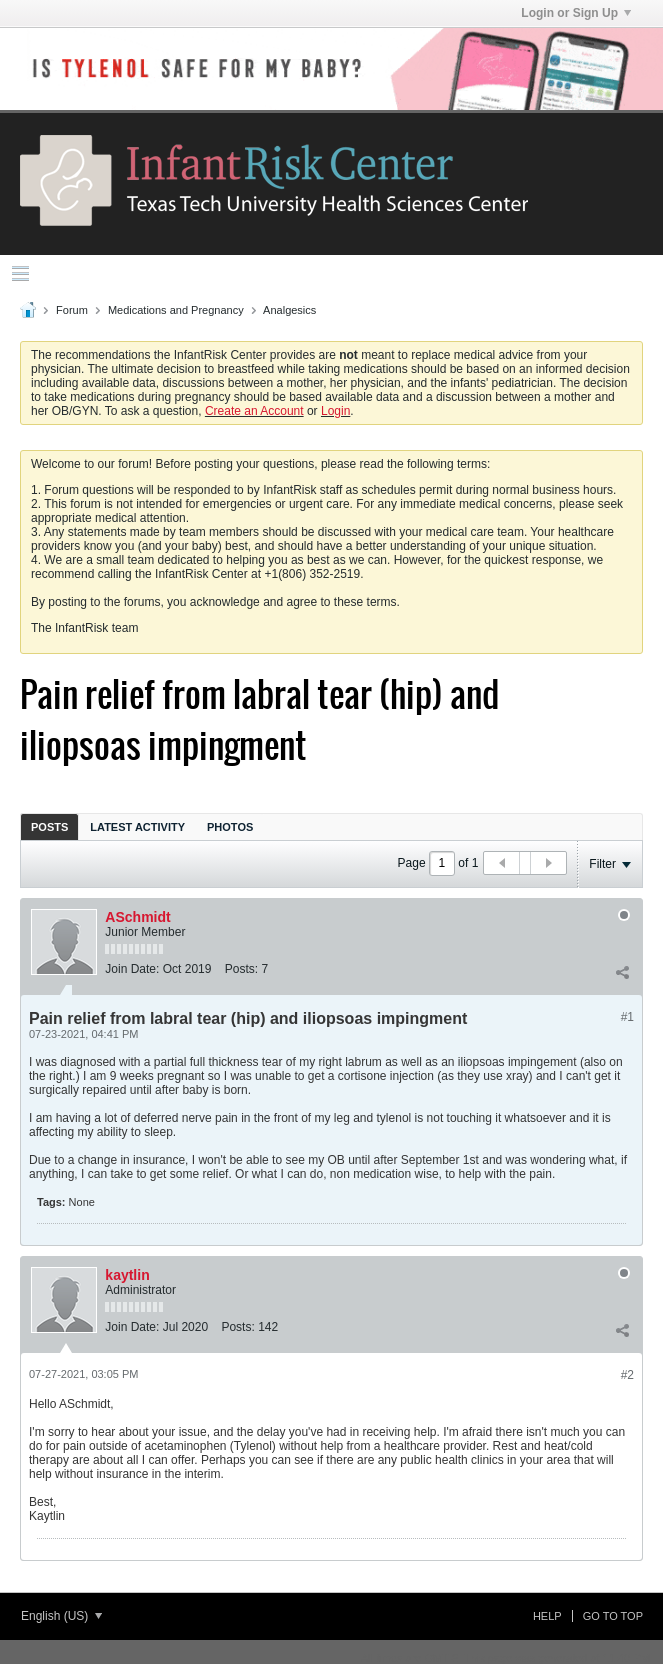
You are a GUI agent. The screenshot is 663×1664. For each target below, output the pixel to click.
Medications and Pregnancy (176, 310)
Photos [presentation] (230, 827)
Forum (72, 310)
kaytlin (127, 1275)
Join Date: (132, 969)
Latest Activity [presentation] (137, 827)
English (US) (61, 1616)
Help (547, 1616)
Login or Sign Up (576, 13)
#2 (627, 1375)
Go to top (613, 1616)
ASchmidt (137, 917)
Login (335, 411)
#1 (627, 1017)
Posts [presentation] (49, 827)
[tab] (49, 826)
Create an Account (254, 411)
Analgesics (289, 310)
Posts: (241, 969)
